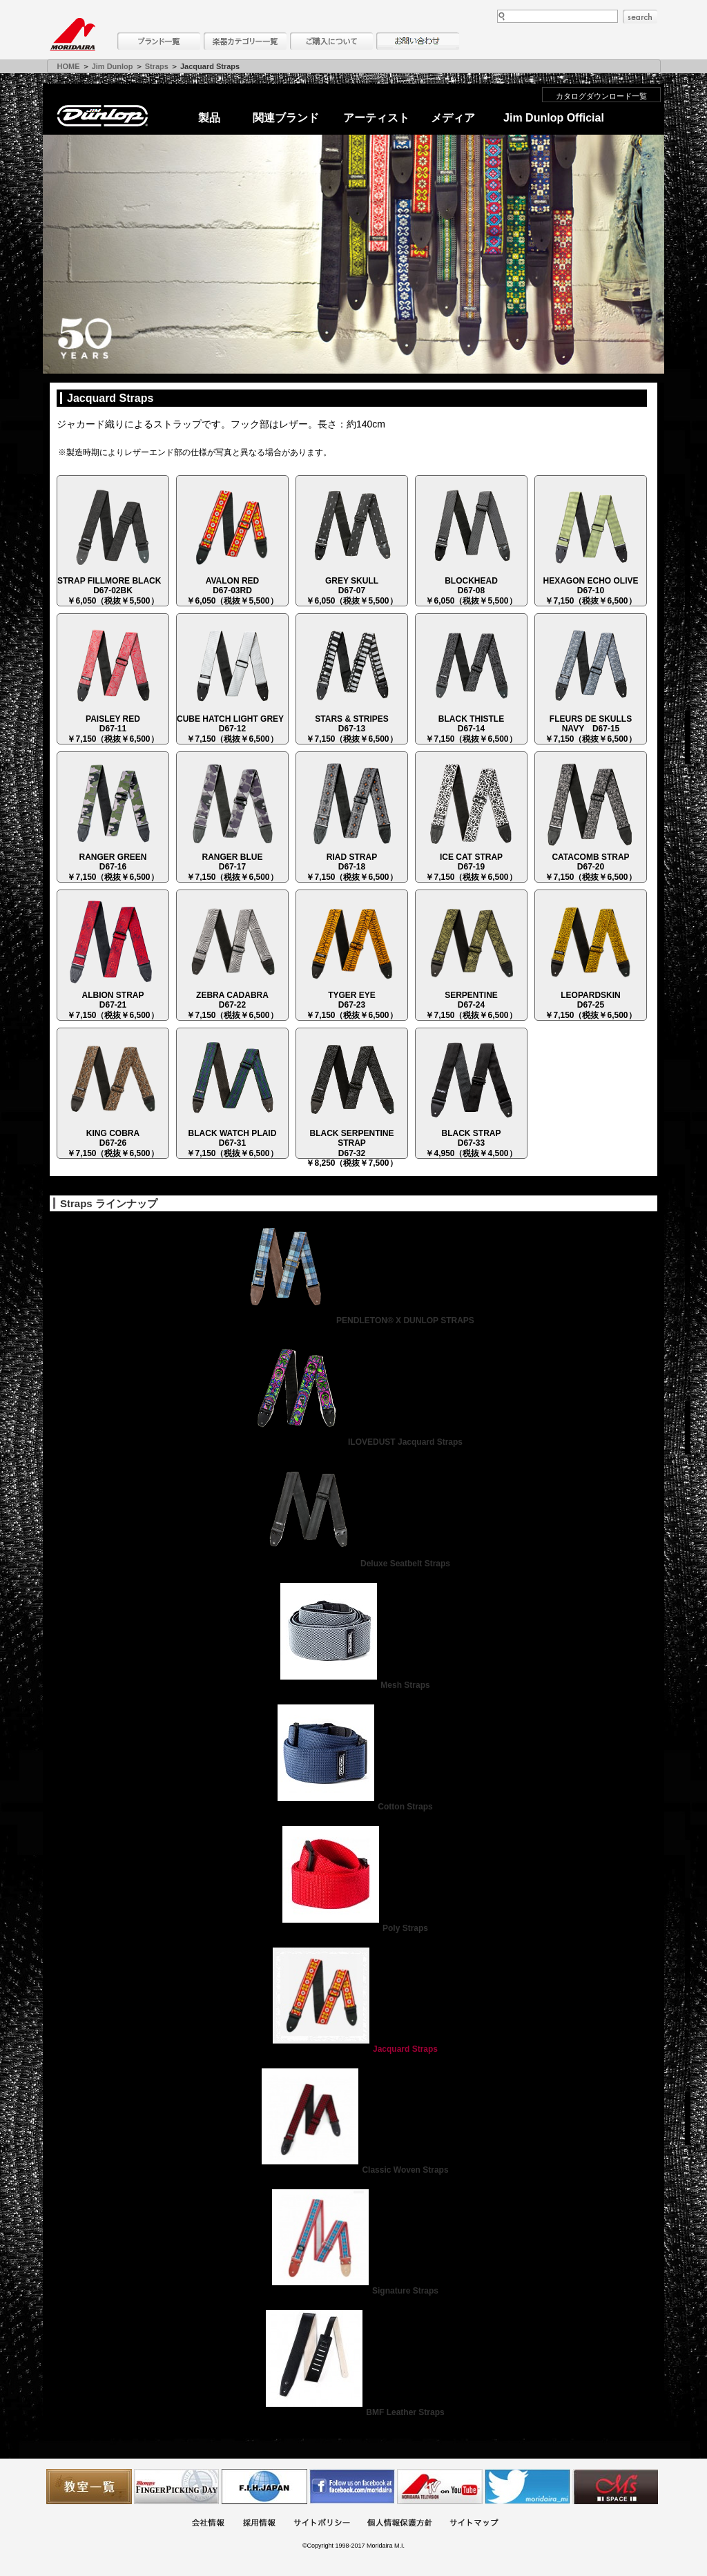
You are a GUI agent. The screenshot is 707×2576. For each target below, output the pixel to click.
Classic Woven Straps (353, 2170)
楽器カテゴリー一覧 (245, 41)
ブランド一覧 (158, 41)
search (640, 16)
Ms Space (615, 2486)
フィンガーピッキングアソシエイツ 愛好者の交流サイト (177, 2486)
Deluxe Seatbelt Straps (353, 1563)
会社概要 (208, 2524)
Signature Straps (353, 2291)
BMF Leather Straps (353, 2412)
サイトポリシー (322, 2524)
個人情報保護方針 (400, 2524)
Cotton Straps (353, 1806)
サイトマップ (473, 2524)
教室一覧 (89, 2486)
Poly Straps (353, 1928)
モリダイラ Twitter (527, 2486)
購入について (331, 41)
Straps (156, 66)
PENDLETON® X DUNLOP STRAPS (353, 1320)
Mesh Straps (353, 1685)
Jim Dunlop (112, 66)
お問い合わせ (417, 41)
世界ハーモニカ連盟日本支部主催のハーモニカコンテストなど (264, 2486)
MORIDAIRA (72, 34)
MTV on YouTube (440, 2486)
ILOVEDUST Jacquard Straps (353, 1442)
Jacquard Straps (353, 2049)
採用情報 (259, 2524)
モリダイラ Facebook (352, 2486)
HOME (68, 66)
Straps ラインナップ (108, 1203)
